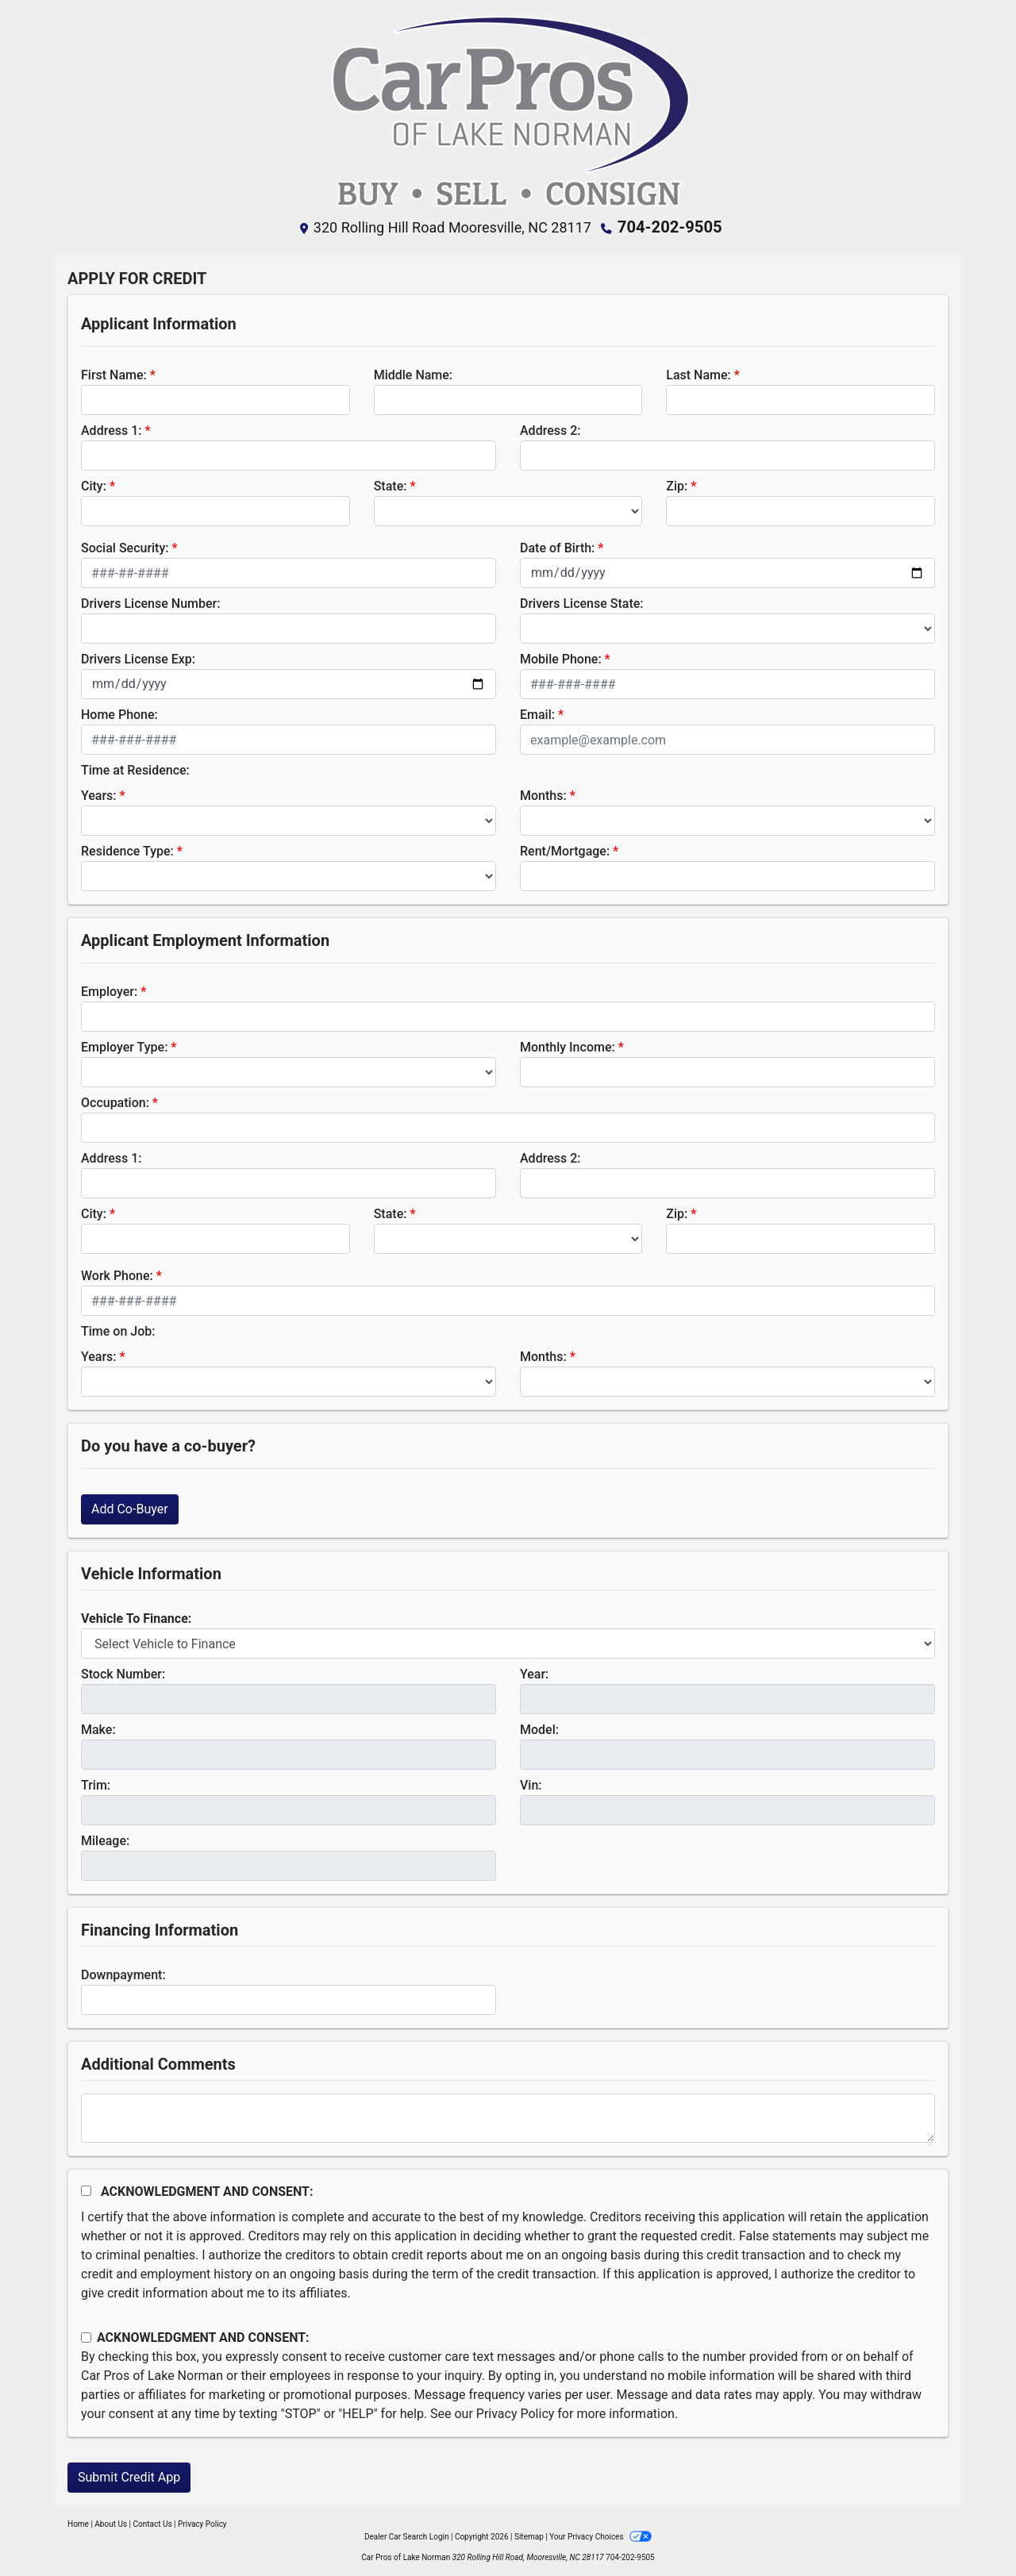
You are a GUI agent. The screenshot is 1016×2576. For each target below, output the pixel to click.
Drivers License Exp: (138, 658)
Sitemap (529, 2536)
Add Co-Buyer (129, 1508)
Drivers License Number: (150, 602)
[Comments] (508, 2117)
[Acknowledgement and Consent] (86, 2190)
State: (390, 485)
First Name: (114, 374)
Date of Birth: (557, 547)
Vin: (531, 1784)
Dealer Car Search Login (406, 2536)
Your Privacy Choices (600, 2536)
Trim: (95, 1784)
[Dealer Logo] (508, 112)
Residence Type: (127, 850)
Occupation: (115, 1101)
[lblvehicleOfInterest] (508, 1643)
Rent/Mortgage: (565, 850)
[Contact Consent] (86, 2337)
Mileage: (105, 1839)
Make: (98, 1728)
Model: (539, 1728)
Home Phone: (119, 713)
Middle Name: (413, 374)
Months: (543, 794)
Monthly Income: (567, 1046)
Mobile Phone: (561, 658)
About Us (110, 2523)
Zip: (676, 485)
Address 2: (550, 429)
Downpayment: (123, 1974)
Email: (537, 713)
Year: (534, 1673)
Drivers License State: (582, 602)
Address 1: (111, 429)
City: (93, 485)
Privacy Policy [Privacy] (202, 2523)
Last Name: (698, 374)
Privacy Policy (515, 2412)
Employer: (109, 990)
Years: (99, 794)
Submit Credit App (129, 2476)
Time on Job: (118, 1330)
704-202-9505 (669, 226)
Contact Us (152, 2523)
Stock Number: (123, 1673)
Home (78, 2523)
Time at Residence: (135, 769)
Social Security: (125, 547)
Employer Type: (124, 1046)
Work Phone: (117, 1274)
